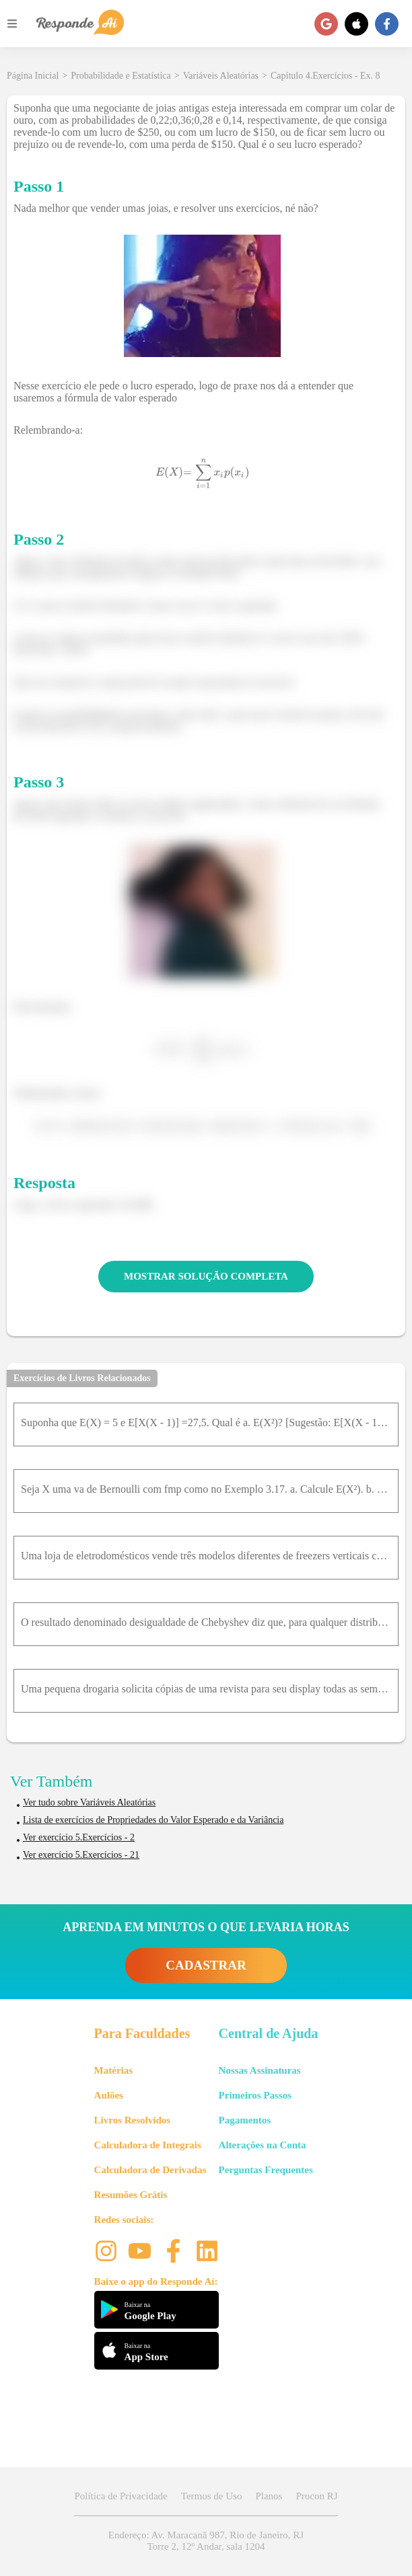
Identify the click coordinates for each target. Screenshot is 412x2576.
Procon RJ (316, 2496)
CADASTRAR (206, 1965)
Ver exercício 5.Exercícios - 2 (79, 1837)
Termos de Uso (211, 2496)
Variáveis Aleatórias (221, 76)
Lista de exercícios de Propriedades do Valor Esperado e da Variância (153, 1820)
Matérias (113, 2070)
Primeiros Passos (255, 2095)
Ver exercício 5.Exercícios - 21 (81, 1855)
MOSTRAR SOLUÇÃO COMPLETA (206, 1276)
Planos (268, 2496)
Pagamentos (245, 2120)
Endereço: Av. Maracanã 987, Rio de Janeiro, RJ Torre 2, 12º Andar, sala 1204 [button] (206, 2541)
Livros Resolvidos (132, 2120)
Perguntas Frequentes (266, 2169)
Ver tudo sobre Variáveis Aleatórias (89, 1802)
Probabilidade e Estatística (121, 76)
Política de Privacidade (120, 2496)
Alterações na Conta (262, 2145)
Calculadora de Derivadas (150, 2169)
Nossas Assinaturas (260, 2070)
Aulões (108, 2095)
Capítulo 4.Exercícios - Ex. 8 (325, 76)
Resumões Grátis (131, 2194)
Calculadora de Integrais (147, 2145)
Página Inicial (33, 76)
